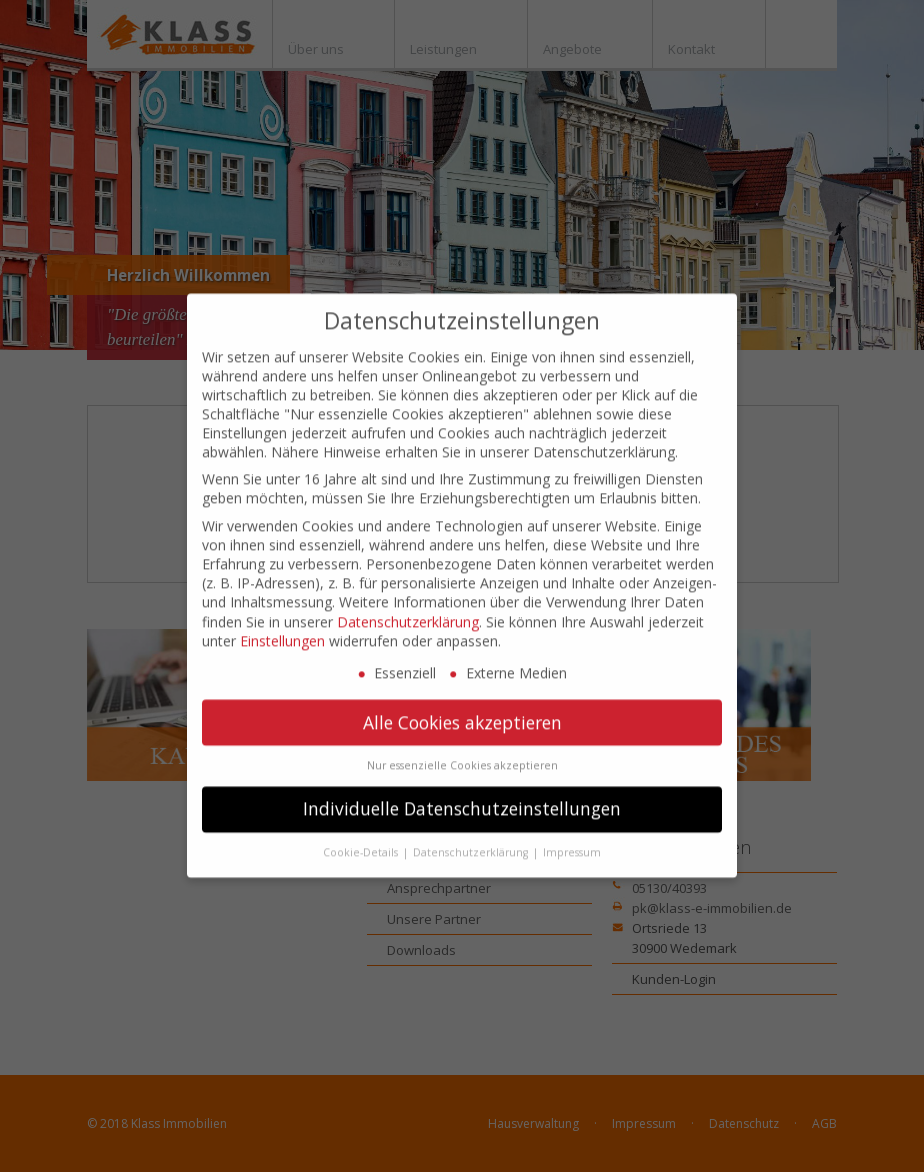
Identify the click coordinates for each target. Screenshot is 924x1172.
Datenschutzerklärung (408, 602)
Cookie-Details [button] (362, 833)
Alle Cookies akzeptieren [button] (462, 703)
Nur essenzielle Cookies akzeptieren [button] (462, 747)
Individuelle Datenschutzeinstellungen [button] (462, 789)
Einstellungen (282, 622)
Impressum (572, 833)
